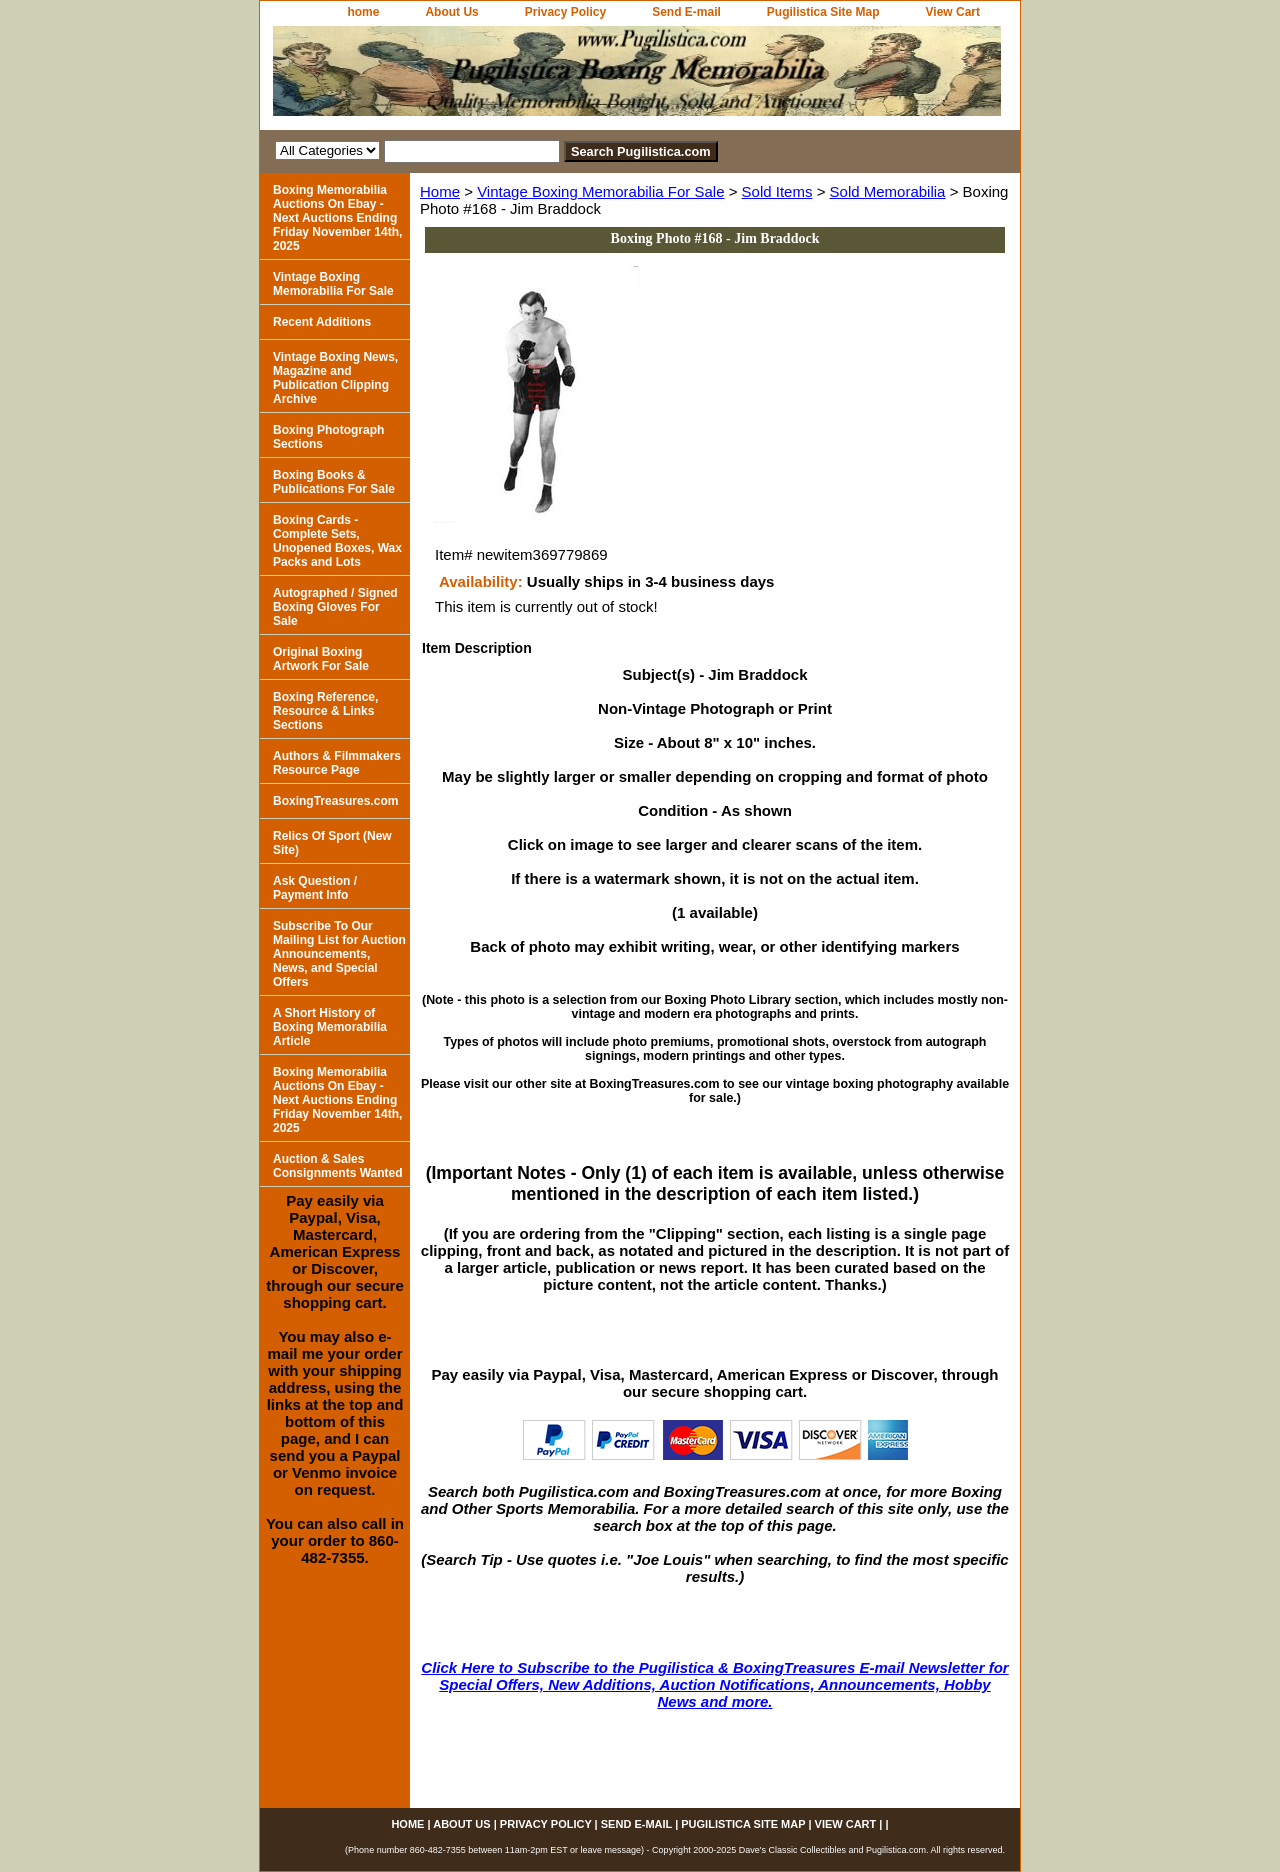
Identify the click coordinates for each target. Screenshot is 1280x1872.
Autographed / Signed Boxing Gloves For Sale (335, 607)
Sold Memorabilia (888, 191)
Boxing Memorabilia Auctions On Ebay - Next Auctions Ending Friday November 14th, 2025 (337, 218)
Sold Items (777, 191)
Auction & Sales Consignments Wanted (338, 1166)
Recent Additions (322, 322)
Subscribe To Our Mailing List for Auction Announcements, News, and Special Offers (339, 954)
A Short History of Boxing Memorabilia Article (330, 1027)
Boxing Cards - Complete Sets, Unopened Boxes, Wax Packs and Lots (337, 541)
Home (440, 191)
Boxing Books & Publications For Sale (334, 482)
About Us (451, 12)
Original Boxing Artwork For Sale (321, 659)
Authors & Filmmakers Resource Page (337, 763)
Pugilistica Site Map (823, 12)
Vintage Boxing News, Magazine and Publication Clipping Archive (335, 378)
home (363, 12)
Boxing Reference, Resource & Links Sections (325, 711)
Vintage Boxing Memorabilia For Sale (600, 191)
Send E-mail (686, 12)
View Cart (953, 12)
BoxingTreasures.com (335, 801)
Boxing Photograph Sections (328, 437)
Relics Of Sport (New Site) (332, 843)
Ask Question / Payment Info (315, 888)
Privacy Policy (565, 12)
